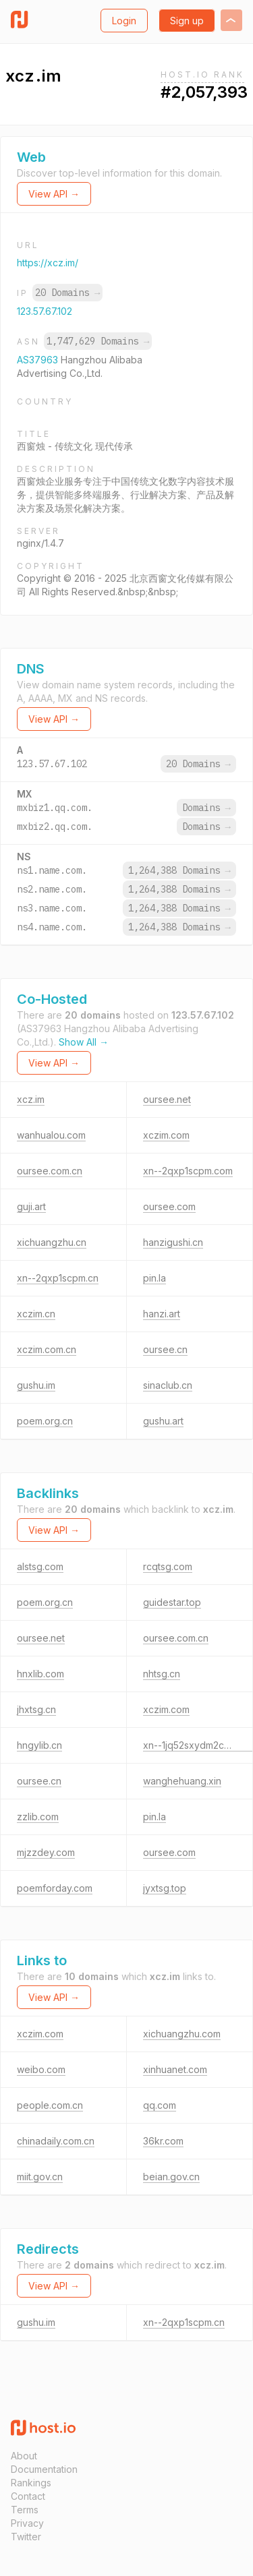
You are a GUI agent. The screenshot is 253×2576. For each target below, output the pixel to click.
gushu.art (163, 1421)
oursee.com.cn (49, 1170)
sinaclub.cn (167, 1385)
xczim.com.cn (46, 1349)
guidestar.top (172, 1602)
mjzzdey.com (46, 1852)
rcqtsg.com (167, 1566)
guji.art (31, 1206)
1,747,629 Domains (98, 341)
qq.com (159, 2105)
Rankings (31, 2482)
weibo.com (41, 2069)
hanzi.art (161, 1313)
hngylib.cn (39, 1745)
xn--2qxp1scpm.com (188, 1170)
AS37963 (39, 359)
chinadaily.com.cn (55, 2141)
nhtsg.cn (161, 1673)
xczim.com (166, 1135)
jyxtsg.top (164, 1888)
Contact (28, 2496)
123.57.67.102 (44, 311)
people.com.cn (50, 2105)
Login (124, 20)
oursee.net (167, 1099)
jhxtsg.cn (36, 1709)
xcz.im (31, 1099)
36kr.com (163, 2141)
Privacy (27, 2523)
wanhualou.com (51, 1135)
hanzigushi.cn (173, 1242)
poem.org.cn (45, 1421)
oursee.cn (165, 1349)
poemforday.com (54, 1888)
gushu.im (36, 1385)
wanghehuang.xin (182, 1781)
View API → (54, 194)
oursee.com (169, 1206)
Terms (24, 2509)
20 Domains (67, 293)
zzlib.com (38, 1816)
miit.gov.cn (40, 2176)
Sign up (187, 20)
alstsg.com (40, 1566)
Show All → (84, 1042)
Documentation (44, 2469)
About (24, 2455)
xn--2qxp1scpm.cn (58, 1278)
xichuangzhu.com (182, 2033)
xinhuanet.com (175, 2069)
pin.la (154, 1278)
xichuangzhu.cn (51, 1242)
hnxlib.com (40, 1673)
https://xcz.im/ (47, 262)
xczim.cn (36, 1313)
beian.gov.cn (171, 2176)
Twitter (26, 2536)
